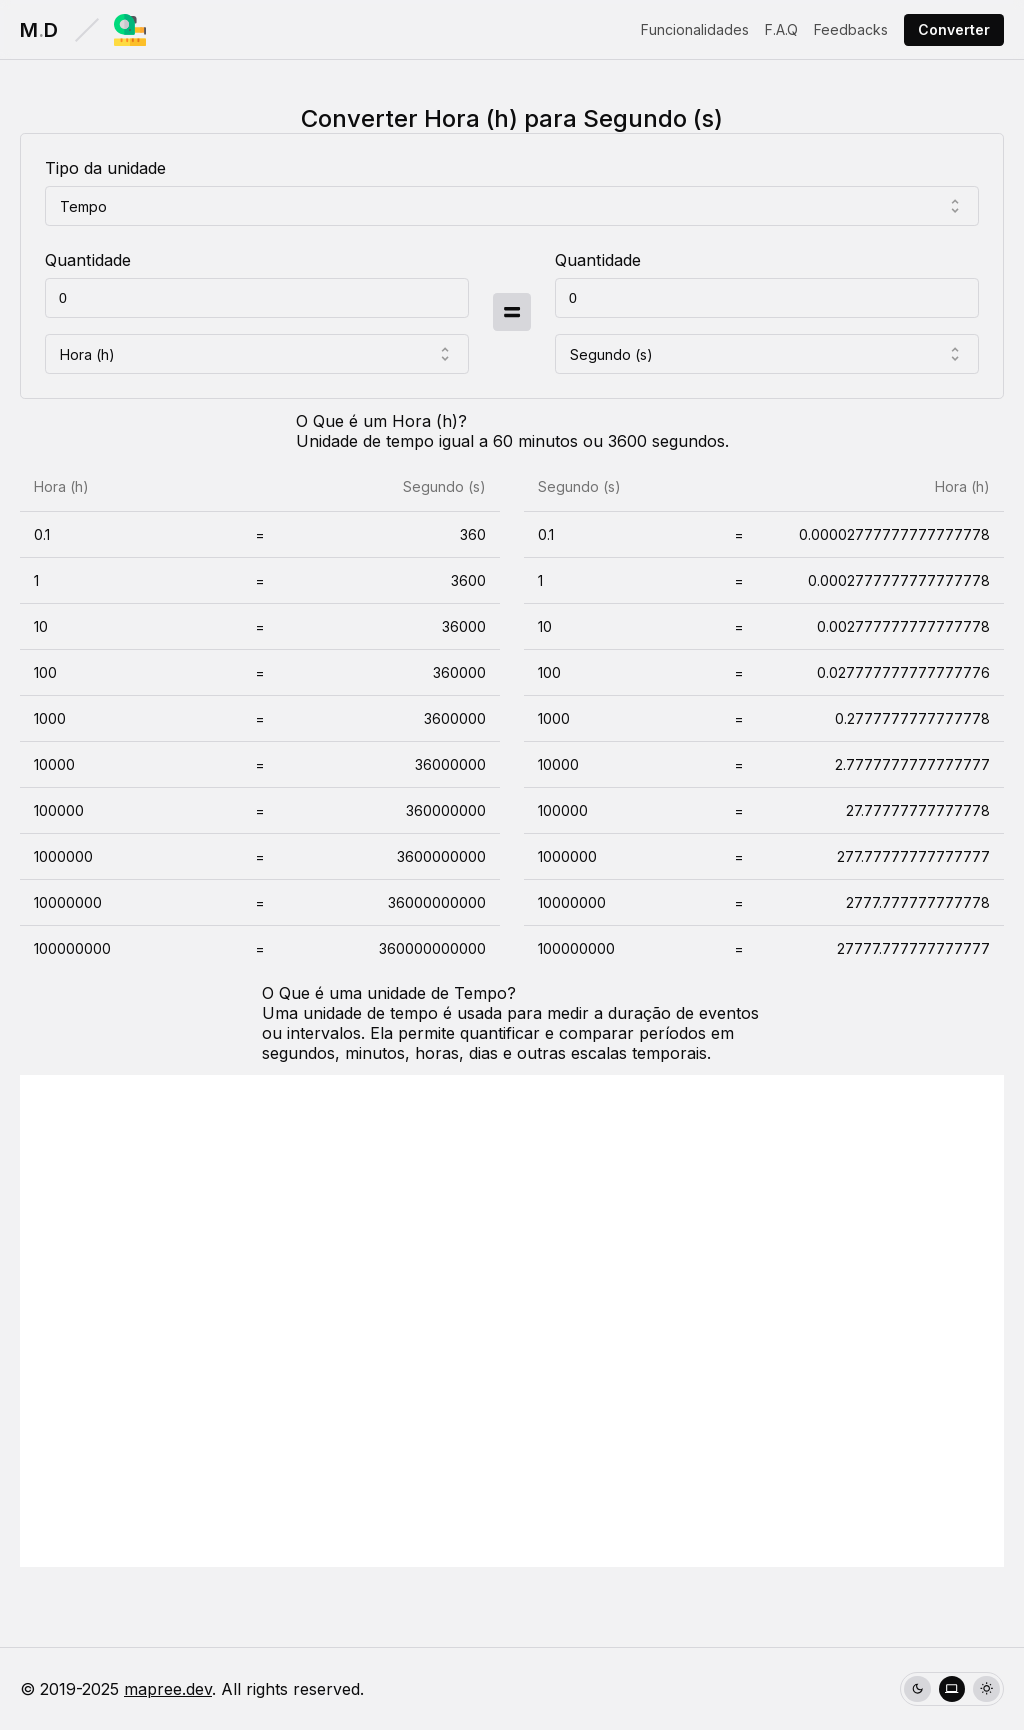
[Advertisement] (512, 1321)
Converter (954, 29)
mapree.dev (168, 1689)
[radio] (917, 1689)
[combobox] (512, 206)
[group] (952, 1689)
